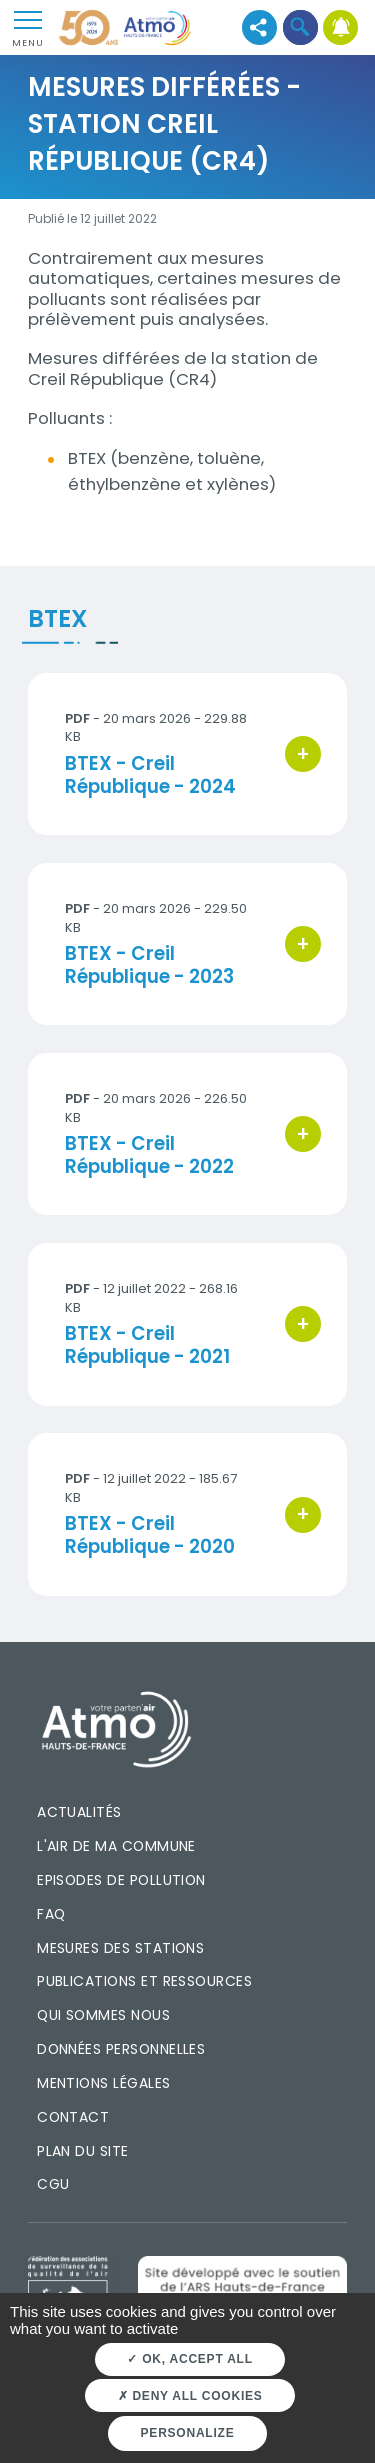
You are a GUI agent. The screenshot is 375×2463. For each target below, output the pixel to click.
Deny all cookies (190, 2396)
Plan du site (83, 2151)
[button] (300, 27)
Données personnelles (121, 2049)
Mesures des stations (120, 1948)
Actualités (79, 1812)
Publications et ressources (144, 1981)
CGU (53, 2184)
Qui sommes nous (103, 2015)
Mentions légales (103, 2083)
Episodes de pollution (121, 1880)
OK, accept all (189, 2359)
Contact (73, 2117)
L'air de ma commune (116, 1846)
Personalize (188, 2433)
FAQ (51, 1914)
